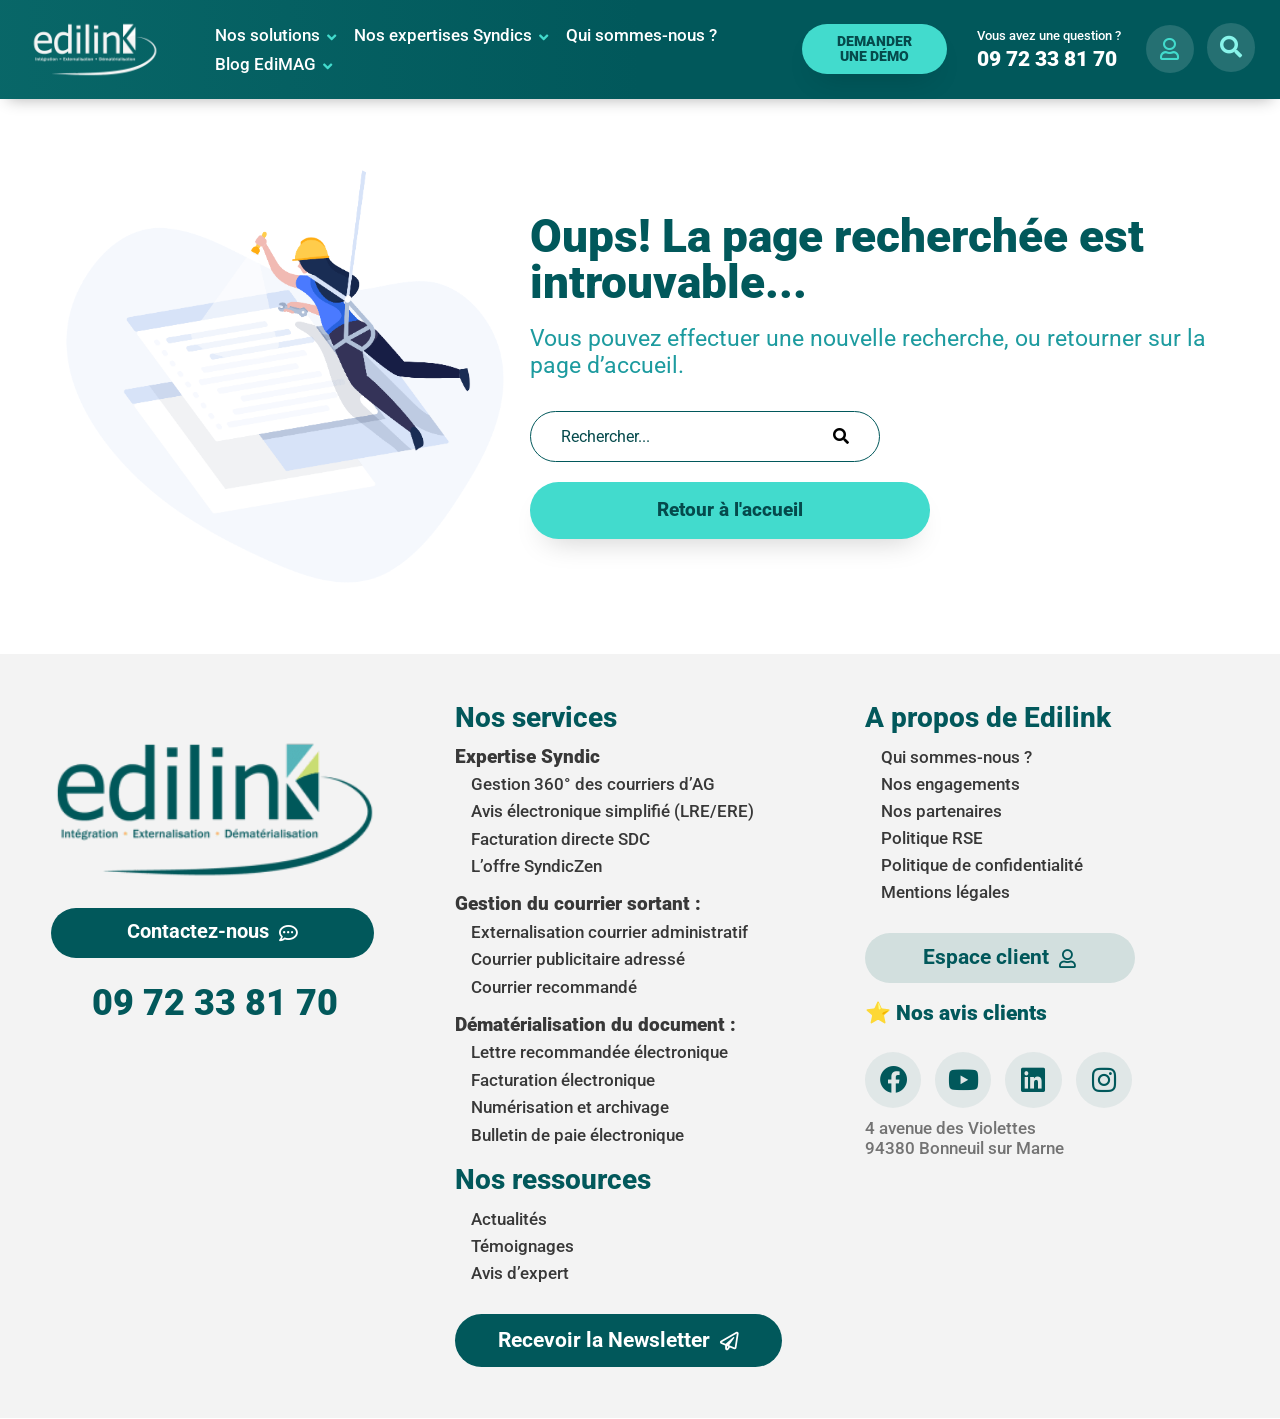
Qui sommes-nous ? (956, 756)
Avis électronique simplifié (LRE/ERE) (612, 811)
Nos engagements (950, 783)
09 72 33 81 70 (215, 1003)
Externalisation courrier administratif (609, 932)
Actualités (509, 1219)
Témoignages (522, 1246)
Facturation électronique (563, 1080)
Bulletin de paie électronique (577, 1134)
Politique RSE (932, 837)
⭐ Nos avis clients (956, 1012)
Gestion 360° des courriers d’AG (593, 784)
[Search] (841, 435)
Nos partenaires (941, 810)
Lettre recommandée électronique (599, 1052)
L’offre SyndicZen (536, 866)
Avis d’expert (520, 1273)
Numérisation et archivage (570, 1107)
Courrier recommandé (554, 986)
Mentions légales (945, 891)
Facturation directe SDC (560, 838)
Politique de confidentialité (982, 864)
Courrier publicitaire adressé (578, 959)
